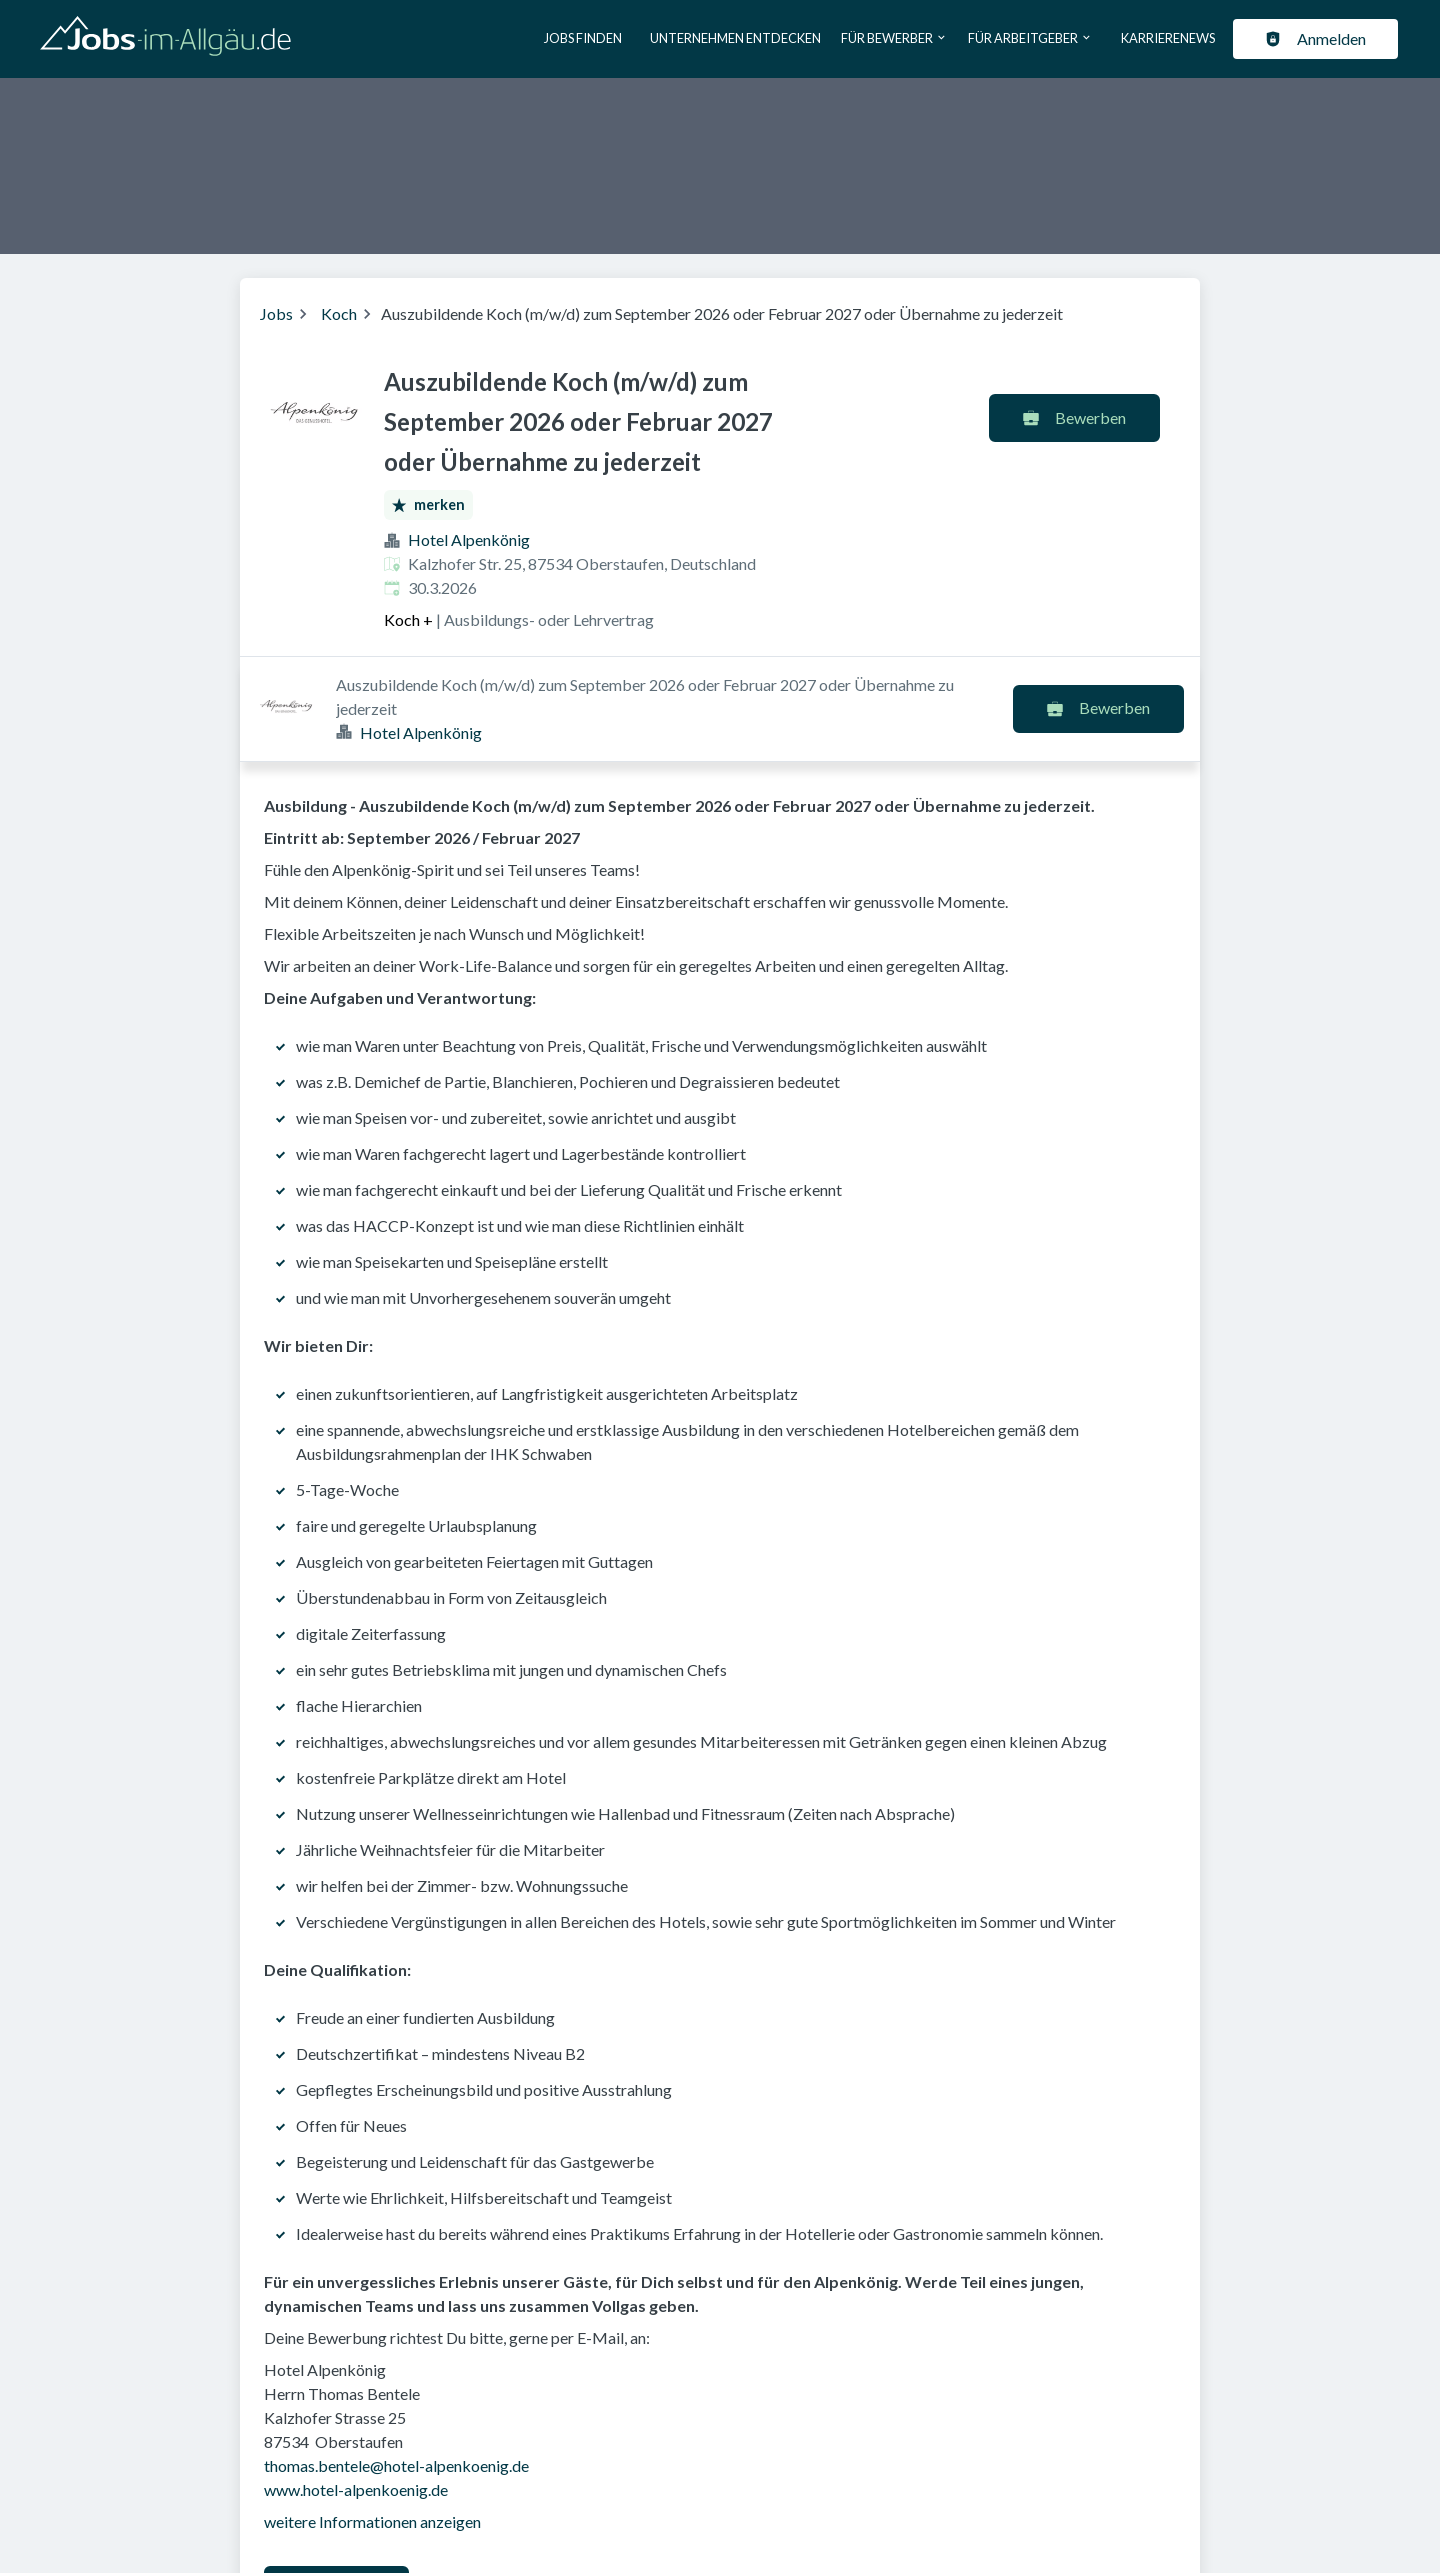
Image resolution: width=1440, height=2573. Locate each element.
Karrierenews (1168, 38)
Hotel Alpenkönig (469, 539)
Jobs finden (583, 38)
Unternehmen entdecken (735, 38)
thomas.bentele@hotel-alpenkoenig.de (396, 2360)
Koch (339, 313)
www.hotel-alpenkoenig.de (356, 2384)
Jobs (276, 313)
